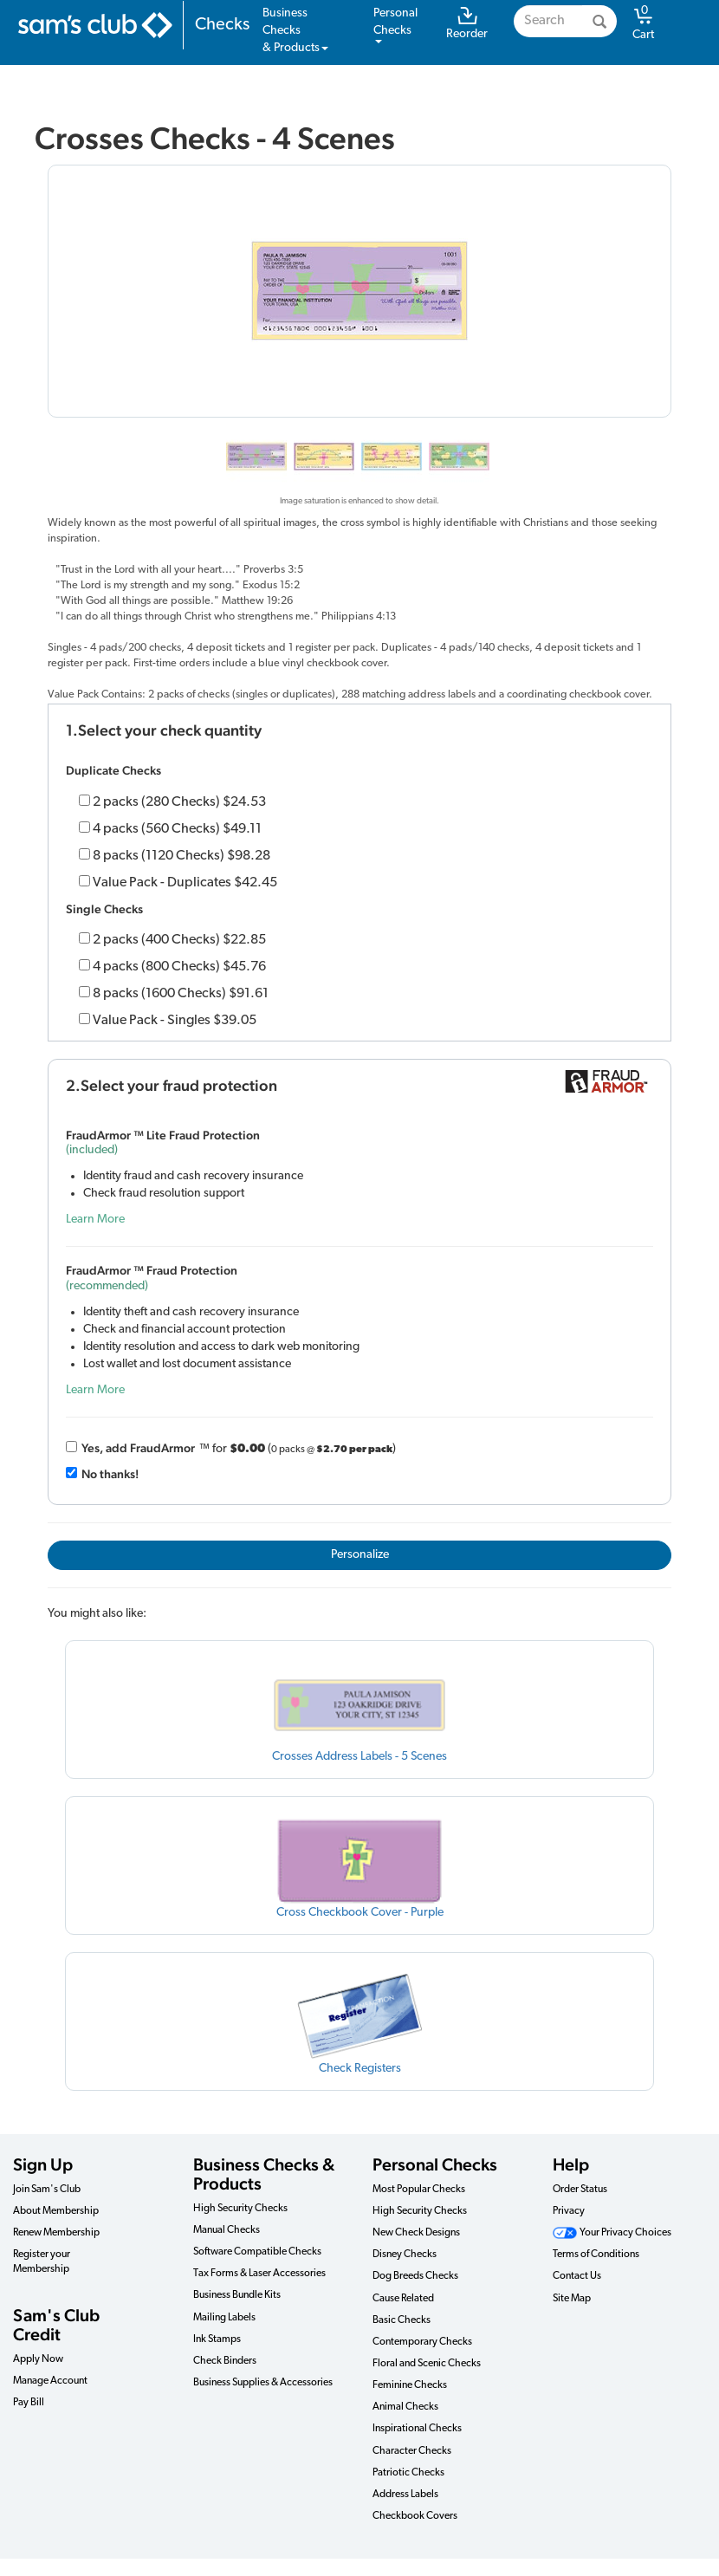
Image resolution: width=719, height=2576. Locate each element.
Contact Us (577, 2276)
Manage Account (50, 2381)
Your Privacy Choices (612, 2233)
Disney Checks (404, 2254)
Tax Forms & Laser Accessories (259, 2273)
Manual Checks (226, 2230)
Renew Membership (56, 2233)
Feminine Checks (409, 2385)
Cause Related (403, 2299)
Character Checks (411, 2451)
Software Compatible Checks (257, 2252)
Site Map (572, 2299)
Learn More (95, 1219)
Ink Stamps (217, 2339)
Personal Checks (434, 2164)
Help (571, 2164)
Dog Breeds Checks (415, 2276)
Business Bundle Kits (237, 2295)
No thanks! (110, 1474)
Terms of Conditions (596, 2254)
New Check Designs (416, 2233)
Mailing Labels (224, 2318)
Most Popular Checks (418, 2189)
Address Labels (405, 2494)
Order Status (580, 2189)
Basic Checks (401, 2320)
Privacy (569, 2211)
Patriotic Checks (408, 2473)
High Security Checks (240, 2208)
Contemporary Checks (422, 2342)
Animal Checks (405, 2407)
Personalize (360, 1554)
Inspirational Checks (417, 2429)
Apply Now (38, 2359)
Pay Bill (28, 2403)
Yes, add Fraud (138, 1448)
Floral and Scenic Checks (426, 2364)
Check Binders (224, 2361)
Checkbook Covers (414, 2516)
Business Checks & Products (263, 2174)
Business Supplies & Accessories (263, 2383)
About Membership (56, 2211)
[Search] (599, 21)
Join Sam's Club (47, 2189)
